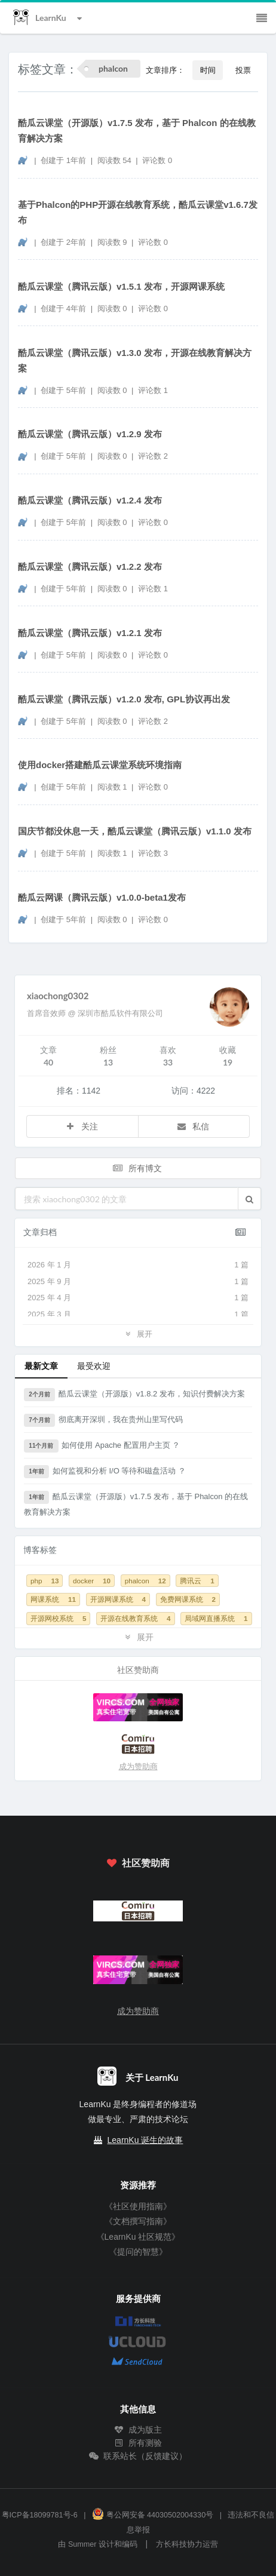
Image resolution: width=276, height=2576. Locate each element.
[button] (249, 1198)
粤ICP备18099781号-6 (40, 2515)
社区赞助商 (138, 1862)
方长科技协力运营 (187, 2544)
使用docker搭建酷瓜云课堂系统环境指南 (100, 765)
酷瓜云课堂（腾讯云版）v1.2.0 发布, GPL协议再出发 (124, 699)
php (44, 1581)
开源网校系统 (58, 1618)
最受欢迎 (94, 1366)
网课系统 (53, 1599)
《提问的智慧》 (138, 2251)
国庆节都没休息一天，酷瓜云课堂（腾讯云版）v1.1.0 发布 (135, 831)
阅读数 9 (113, 242)
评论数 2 (153, 456)
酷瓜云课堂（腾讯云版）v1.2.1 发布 (90, 633)
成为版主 (138, 2429)
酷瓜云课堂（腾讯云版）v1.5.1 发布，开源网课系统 (121, 286)
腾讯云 (197, 1581)
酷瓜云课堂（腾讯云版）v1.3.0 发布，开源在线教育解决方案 (135, 360)
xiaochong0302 (57, 995)
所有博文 (136, 1168)
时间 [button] (208, 70)
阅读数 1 (113, 786)
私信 (193, 1126)
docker (92, 1581)
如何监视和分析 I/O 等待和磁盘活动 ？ (105, 1471)
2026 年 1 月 (138, 1265)
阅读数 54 (115, 160)
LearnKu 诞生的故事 (145, 2140)
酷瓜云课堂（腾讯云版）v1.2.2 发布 (90, 566)
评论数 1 (153, 390)
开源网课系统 (118, 1599)
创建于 (63, 160)
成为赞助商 (138, 1766)
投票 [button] (243, 70)
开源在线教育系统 (135, 1618)
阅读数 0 (113, 308)
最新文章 (41, 1366)
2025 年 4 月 (138, 1297)
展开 (138, 1333)
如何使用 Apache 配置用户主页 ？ (102, 1446)
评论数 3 (153, 853)
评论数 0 (157, 160)
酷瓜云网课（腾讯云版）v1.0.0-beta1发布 (102, 897)
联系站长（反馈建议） (138, 2456)
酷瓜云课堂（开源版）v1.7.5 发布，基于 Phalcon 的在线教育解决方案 (137, 130)
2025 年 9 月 (138, 1281)
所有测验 (138, 2443)
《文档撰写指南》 (138, 2221)
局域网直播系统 (216, 1618)
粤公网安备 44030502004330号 (152, 2515)
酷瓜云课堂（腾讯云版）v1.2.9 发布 (90, 434)
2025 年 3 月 (138, 1314)
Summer (82, 2544)
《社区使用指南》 (138, 2206)
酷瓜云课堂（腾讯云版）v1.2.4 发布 (90, 500)
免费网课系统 (188, 1599)
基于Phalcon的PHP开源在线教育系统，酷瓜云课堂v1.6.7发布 (137, 212)
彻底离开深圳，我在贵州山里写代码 (103, 1420)
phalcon (145, 1581)
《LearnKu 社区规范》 (138, 2237)
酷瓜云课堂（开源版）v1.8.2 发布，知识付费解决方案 (134, 1394)
